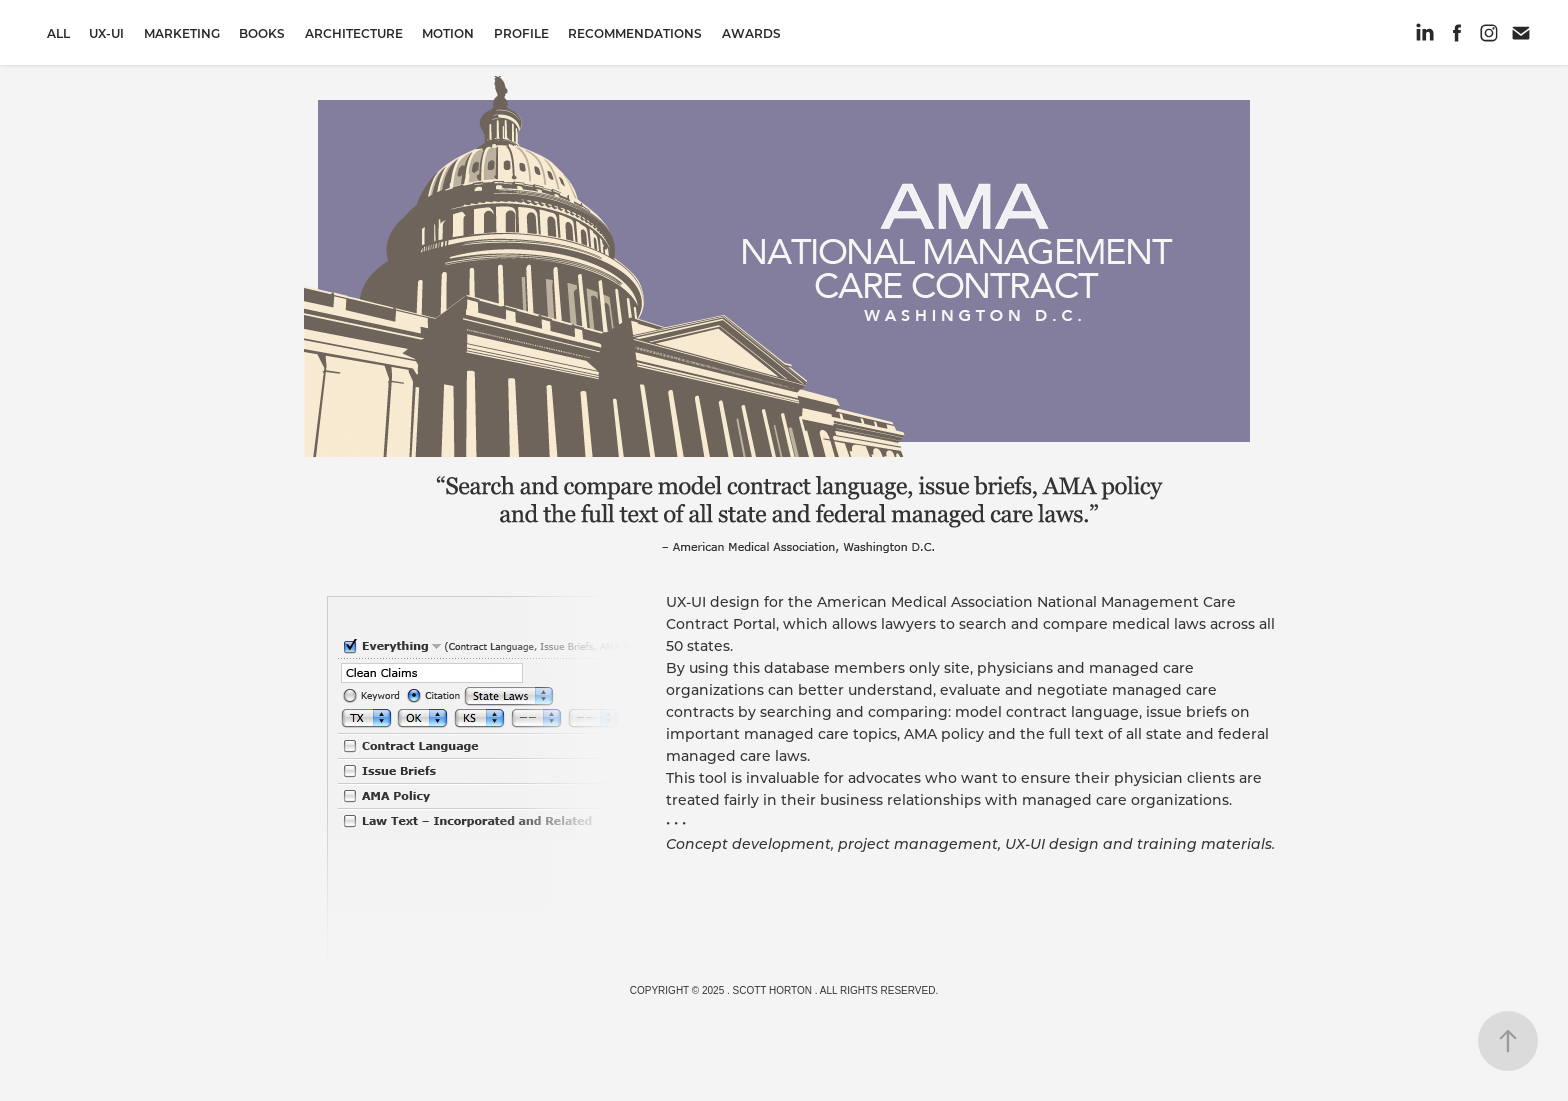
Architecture (354, 33)
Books (262, 33)
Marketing (182, 33)
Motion (448, 33)
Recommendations (635, 33)
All (58, 33)
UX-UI (106, 33)
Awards (751, 33)
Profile (521, 33)
